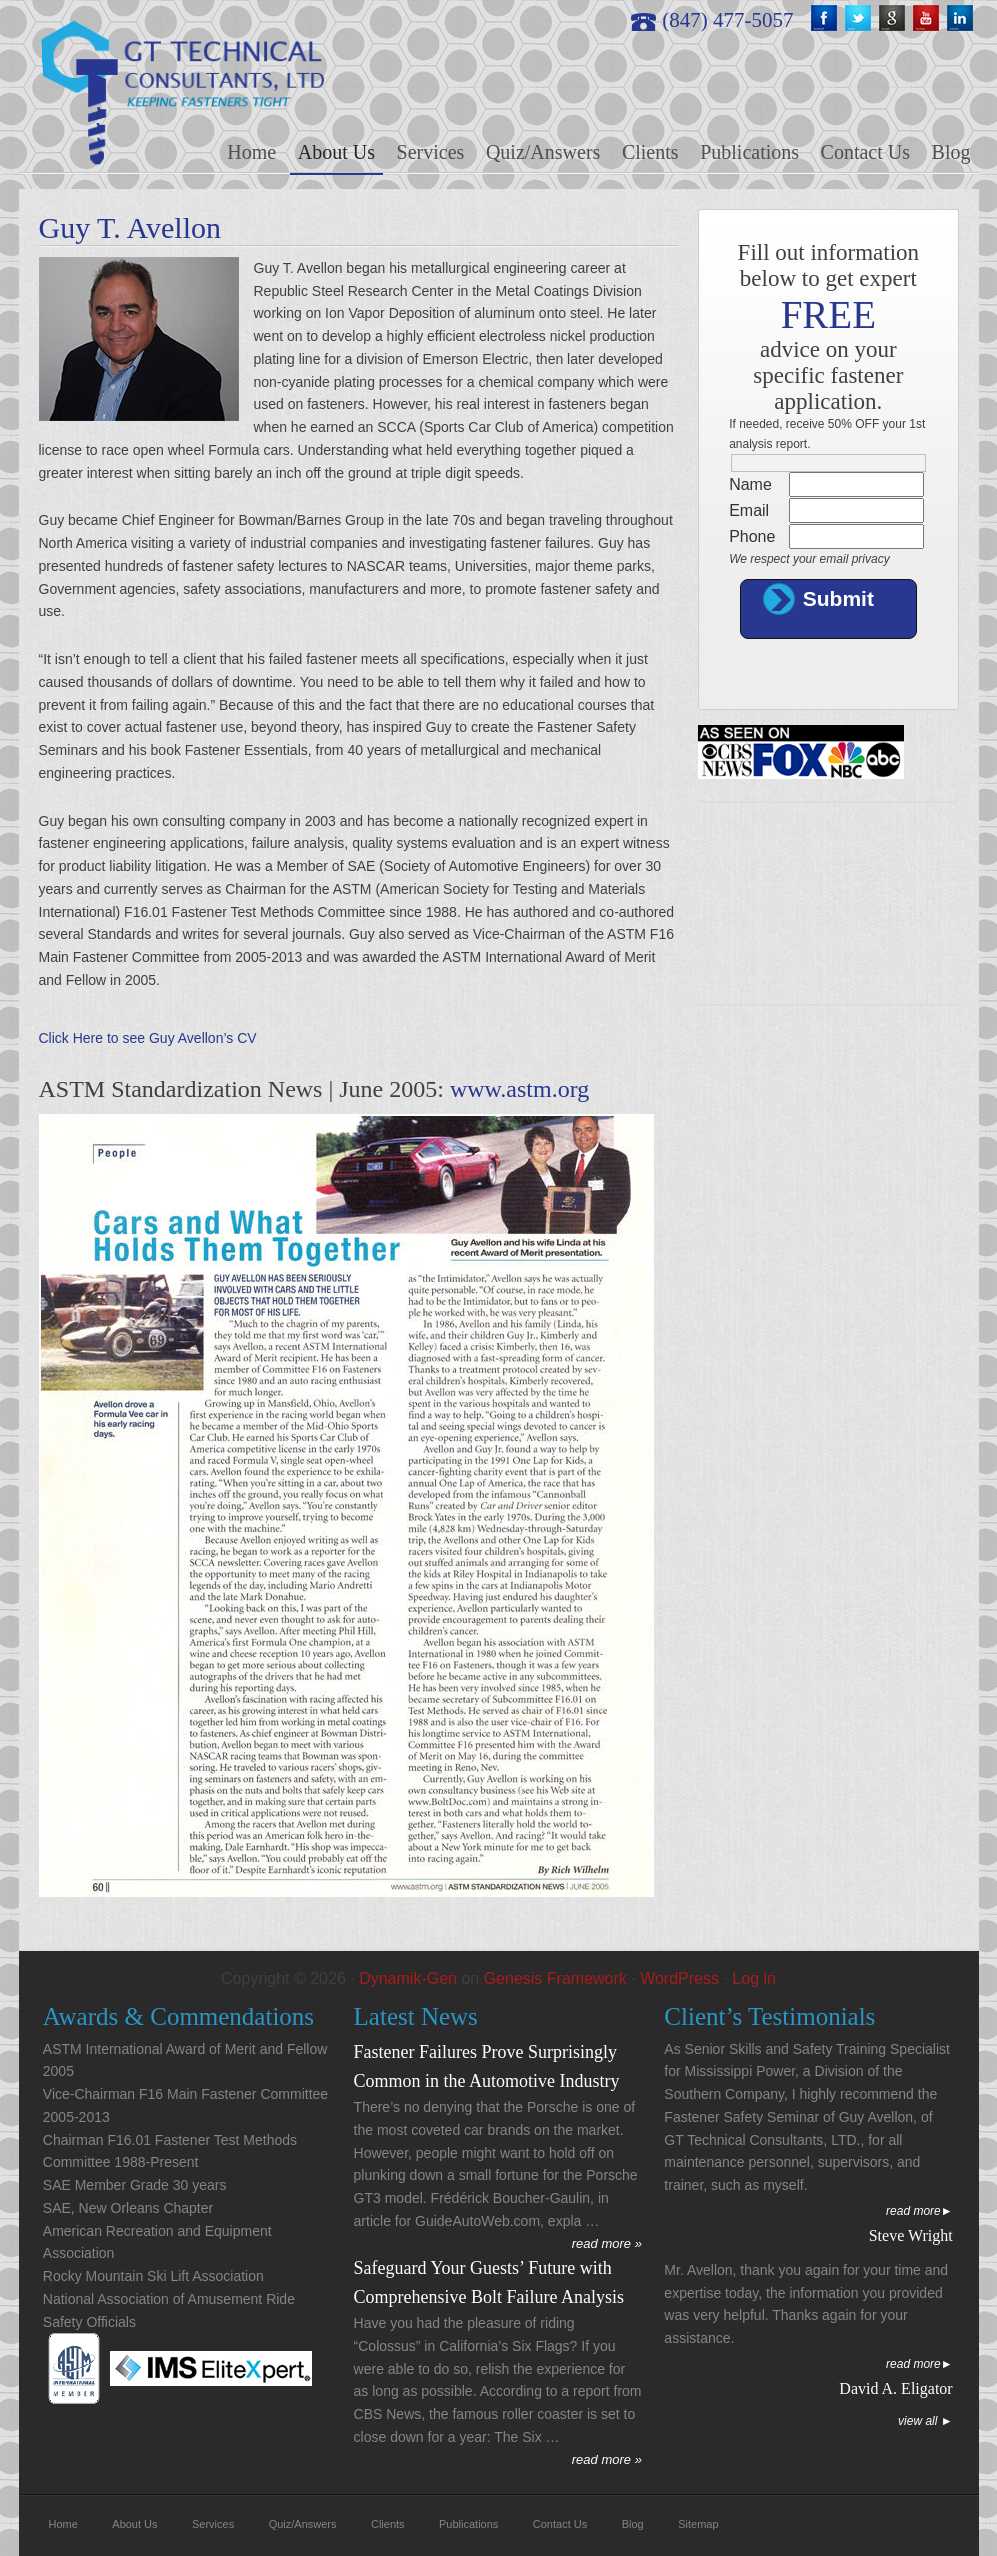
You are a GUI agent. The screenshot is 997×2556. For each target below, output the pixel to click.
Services (213, 2524)
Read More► (919, 2211)
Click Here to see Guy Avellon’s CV (148, 1038)
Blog (633, 2524)
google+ (894, 20)
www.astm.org (519, 1089)
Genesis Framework (555, 1978)
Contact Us (560, 2524)
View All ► (925, 2421)
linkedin (962, 20)
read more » (607, 2243)
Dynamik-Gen (408, 1978)
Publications (468, 2524)
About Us (134, 2524)
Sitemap (698, 2524)
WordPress (679, 1978)
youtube (928, 20)
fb (826, 20)
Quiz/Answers (303, 2524)
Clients (388, 2524)
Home (63, 2524)
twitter (860, 20)
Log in (754, 1978)
